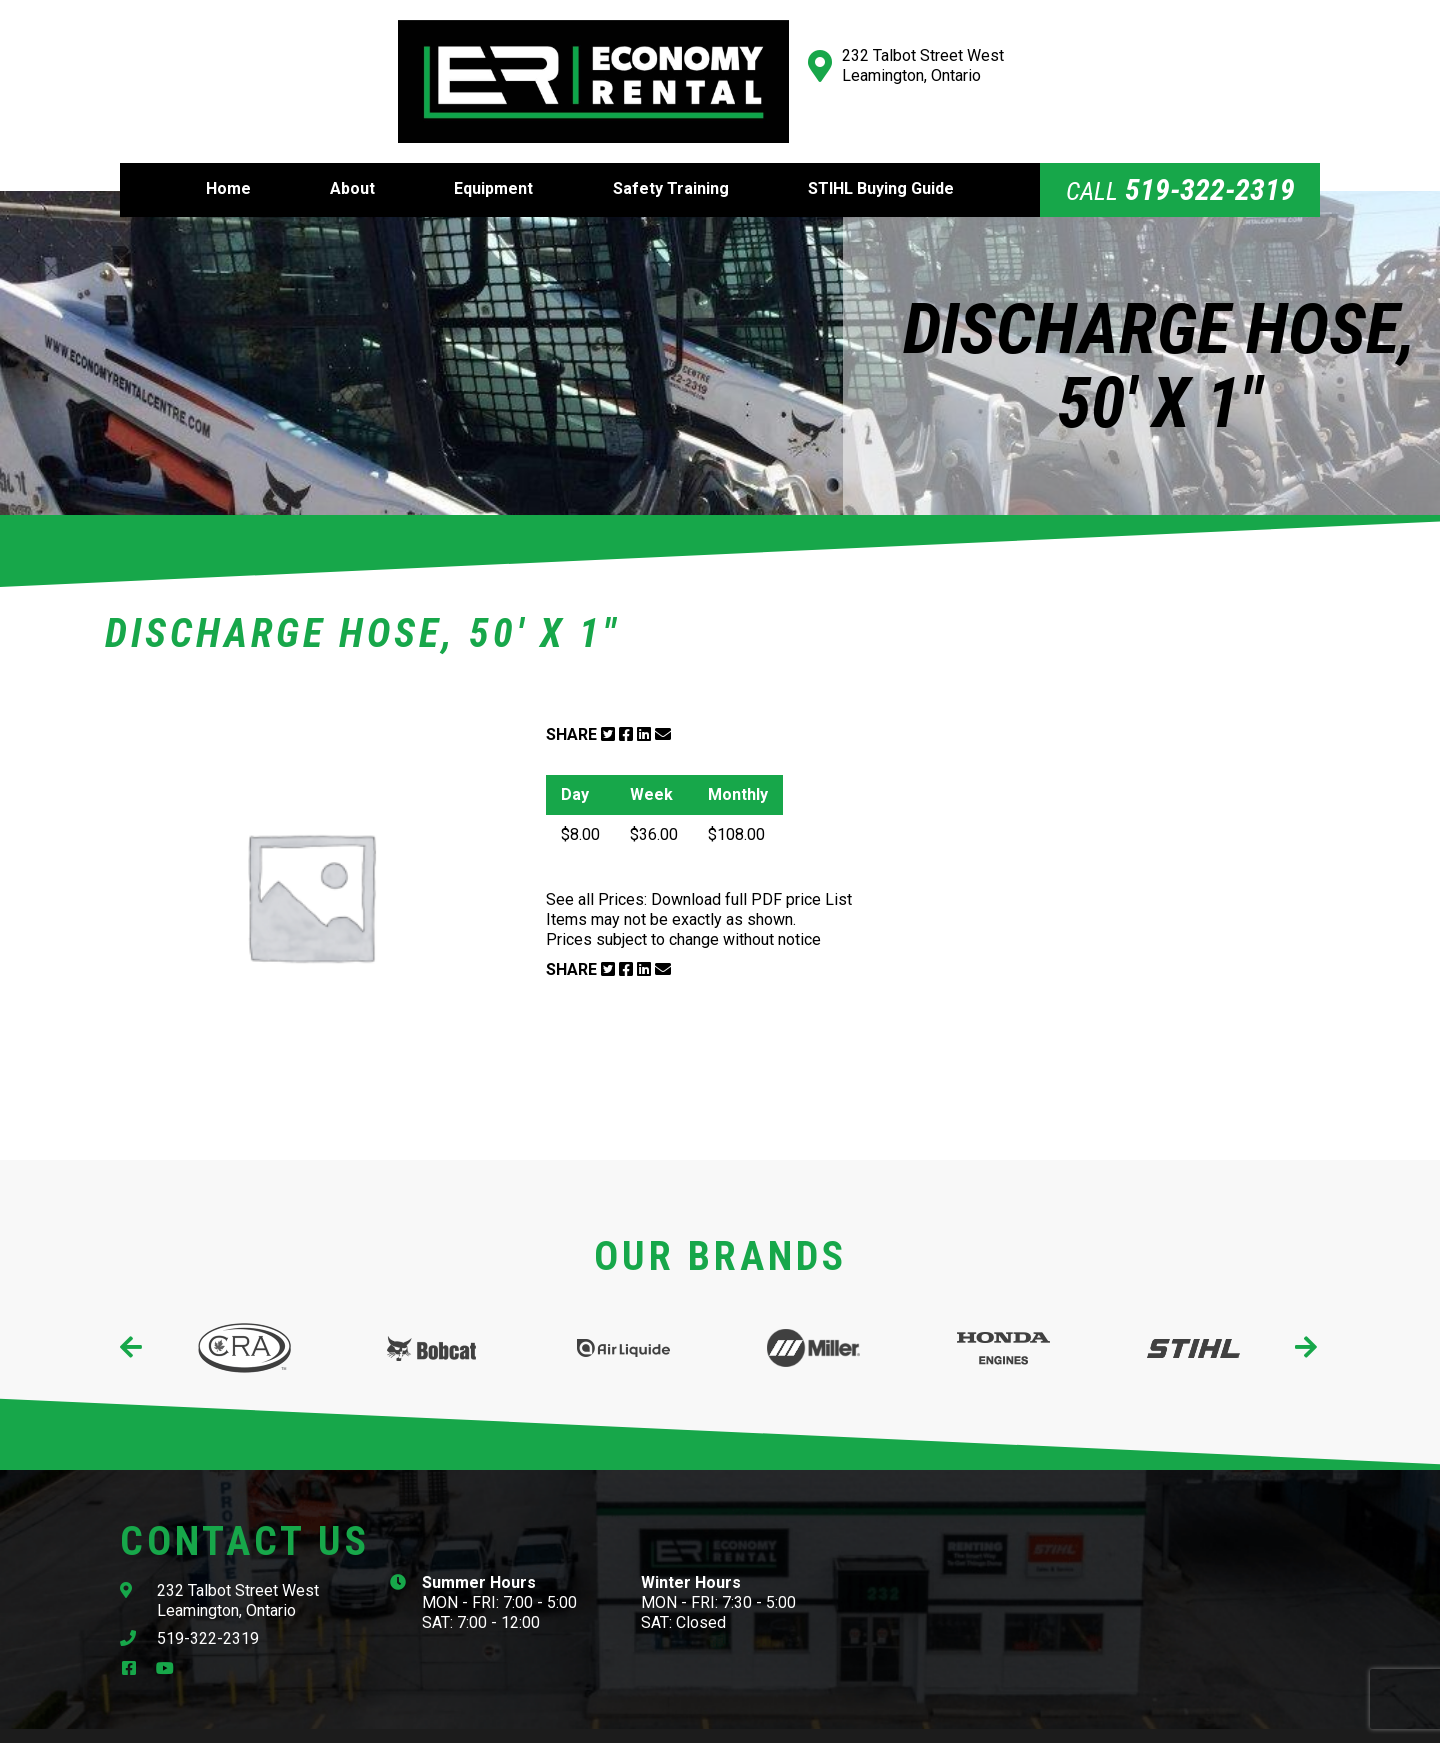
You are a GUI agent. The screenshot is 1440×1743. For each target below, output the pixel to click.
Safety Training (671, 160)
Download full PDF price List (751, 870)
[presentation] (132, 1319)
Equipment (493, 160)
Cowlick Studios (921, 1720)
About (352, 160)
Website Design (782, 1720)
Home (228, 160)
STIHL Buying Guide (881, 160)
